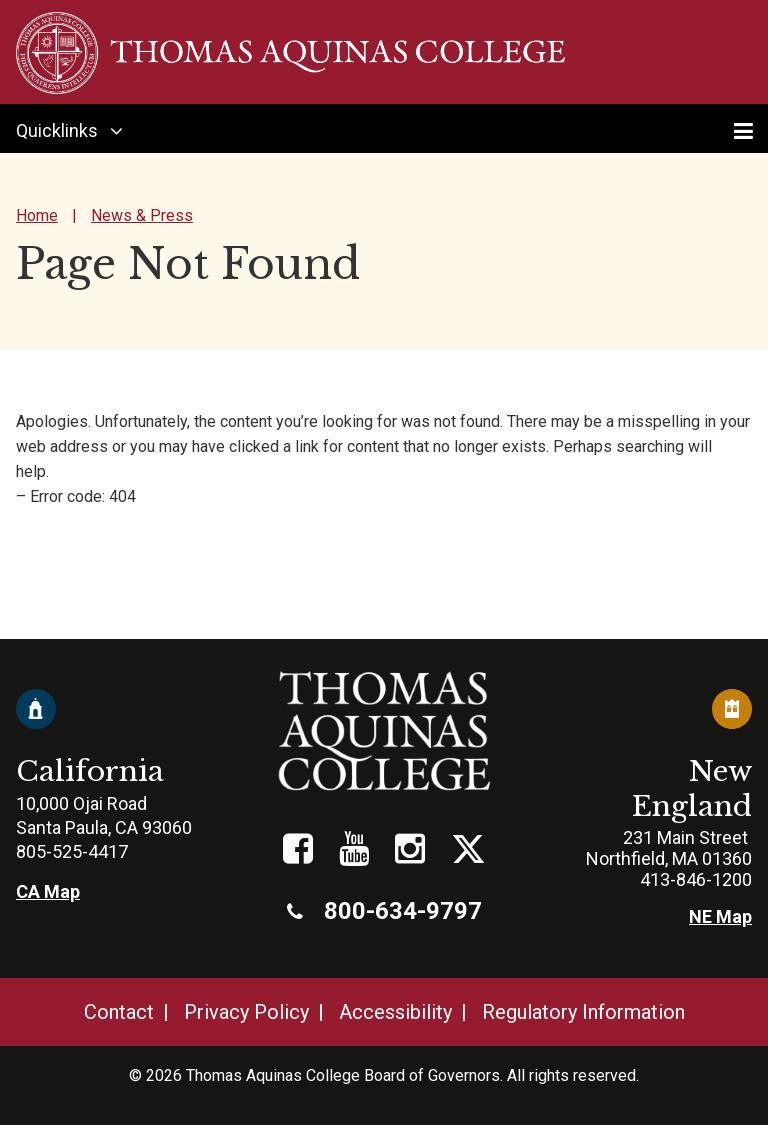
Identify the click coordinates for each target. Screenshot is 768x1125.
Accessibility (395, 1012)
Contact (119, 1012)
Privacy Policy (246, 1012)
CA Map (48, 891)
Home (37, 215)
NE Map (720, 916)
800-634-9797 (384, 911)
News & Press (142, 215)
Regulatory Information (583, 1012)
